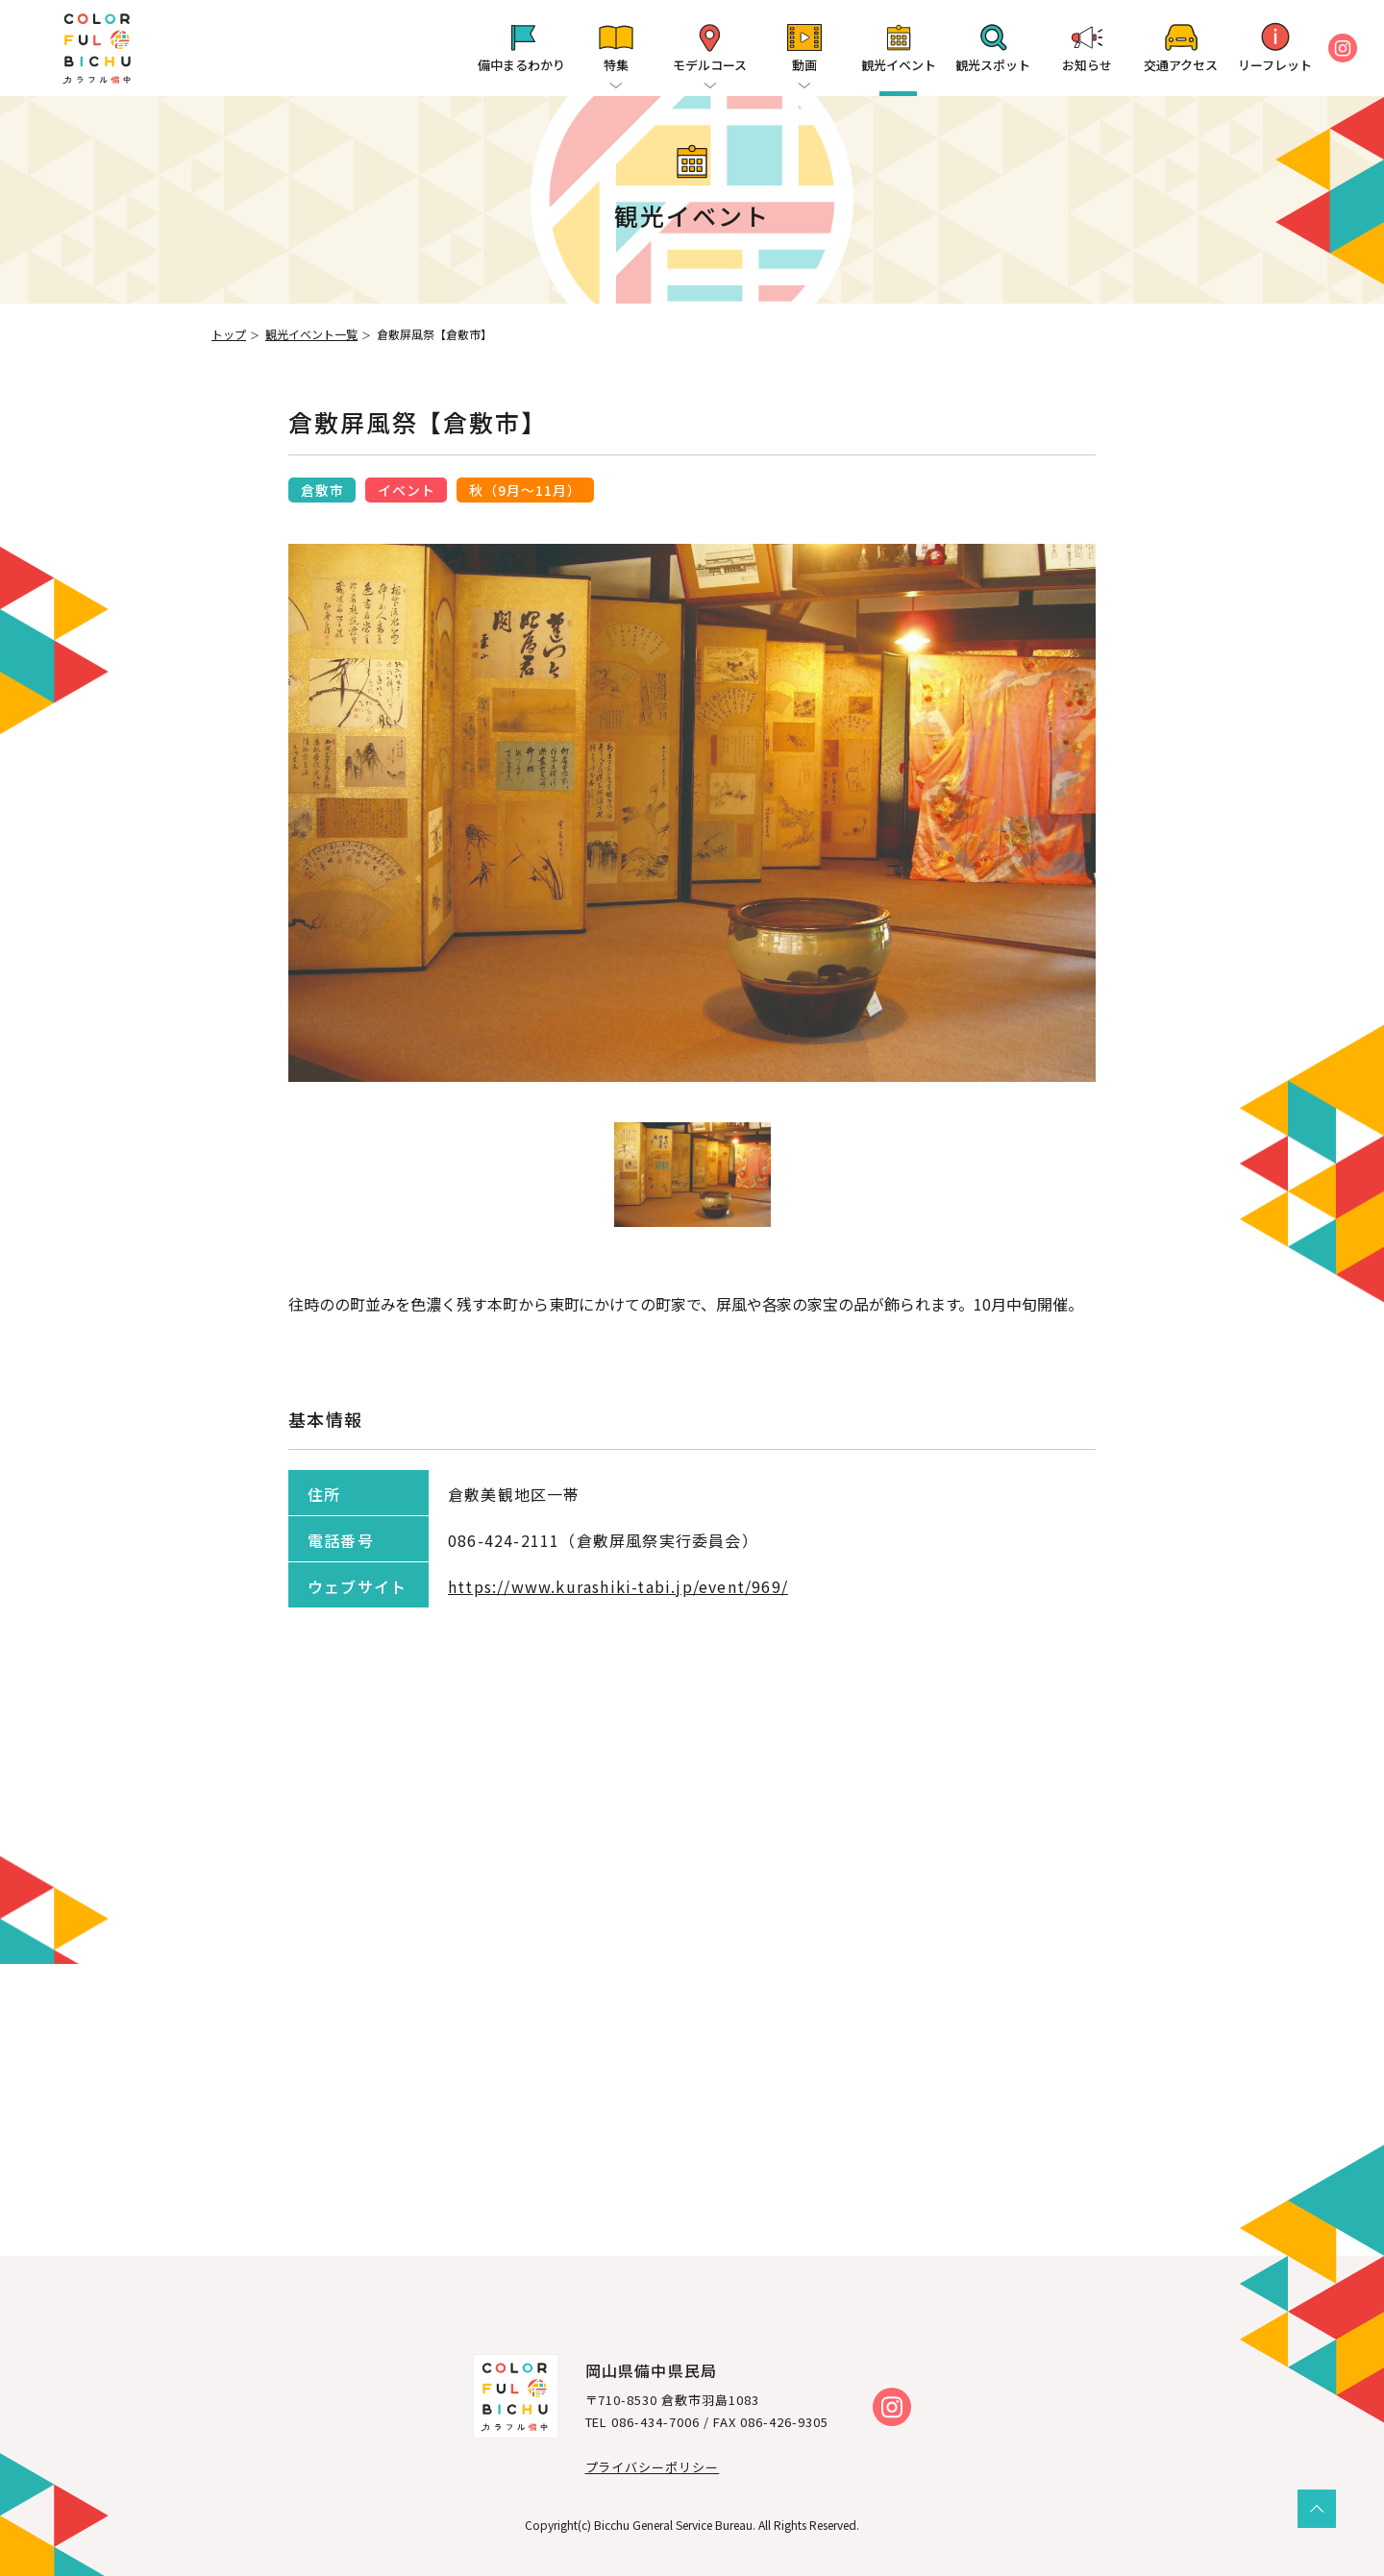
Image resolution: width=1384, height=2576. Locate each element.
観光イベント (898, 65)
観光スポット (992, 65)
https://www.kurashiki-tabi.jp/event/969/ (618, 1586)
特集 (616, 65)
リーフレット (1275, 65)
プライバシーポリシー (652, 2467)
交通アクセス (1181, 65)
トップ (228, 334)
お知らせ (1087, 65)
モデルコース (710, 65)
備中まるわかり (521, 65)
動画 (804, 65)
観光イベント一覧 (311, 334)
